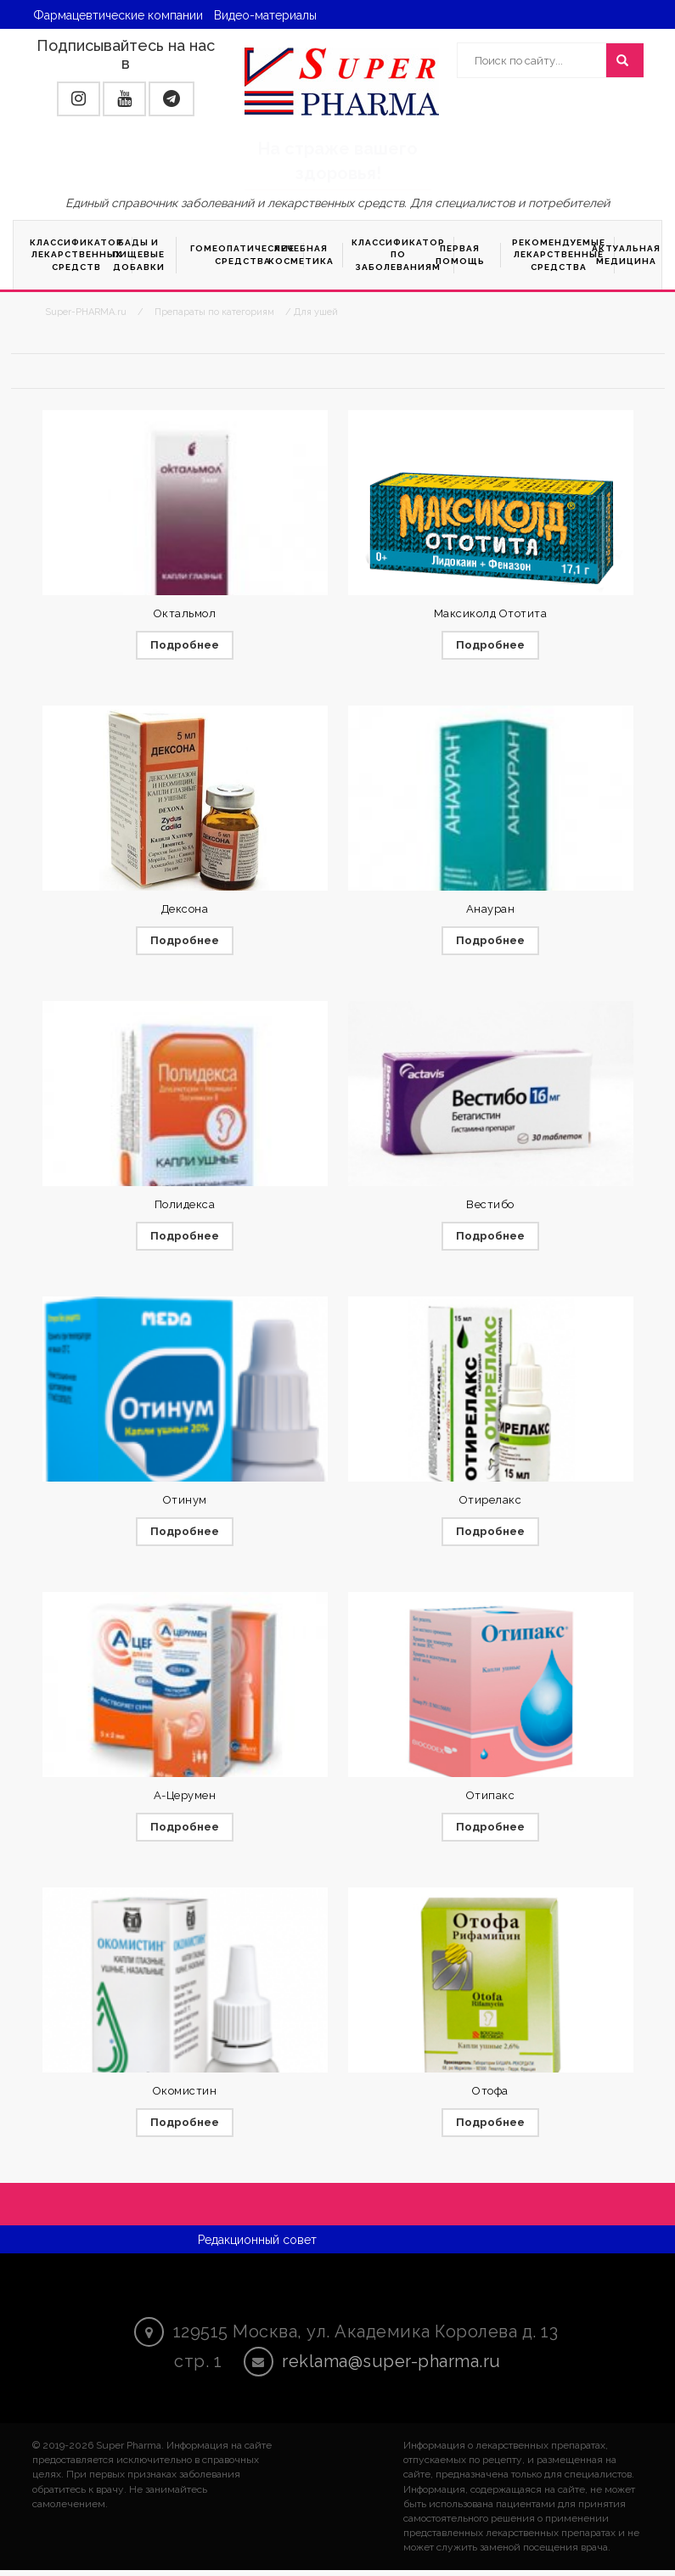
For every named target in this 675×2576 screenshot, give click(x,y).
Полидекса (185, 1206)
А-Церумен (185, 1799)
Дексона (185, 909)
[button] (78, 99)
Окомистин (185, 2095)
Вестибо (490, 1206)
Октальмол (185, 613)
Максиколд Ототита (491, 613)
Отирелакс (490, 1502)
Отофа (490, 2095)
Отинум (185, 1502)
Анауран (490, 909)
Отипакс (490, 1799)
